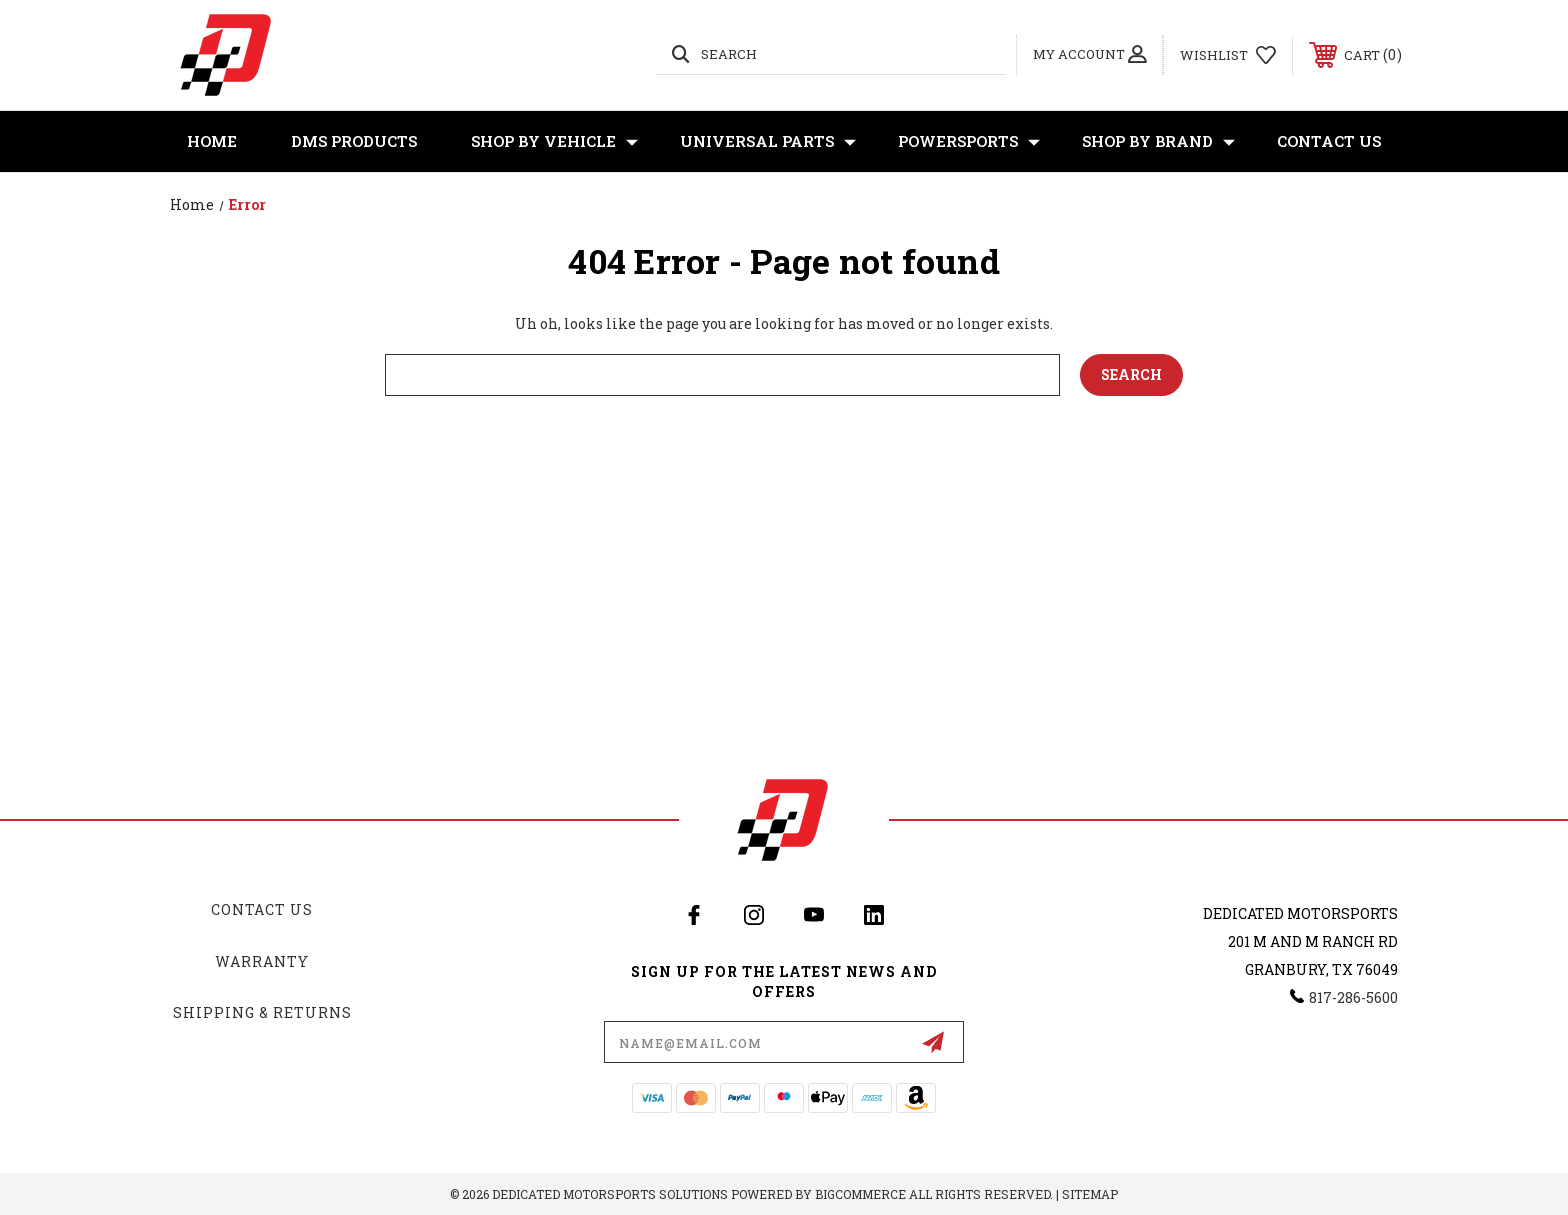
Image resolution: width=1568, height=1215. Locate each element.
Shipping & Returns (262, 1012)
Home (212, 141)
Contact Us (1329, 141)
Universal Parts (768, 141)
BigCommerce (860, 1194)
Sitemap (1090, 1194)
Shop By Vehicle (554, 141)
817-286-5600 (1353, 997)
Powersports (969, 141)
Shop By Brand (1158, 141)
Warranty (262, 961)
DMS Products (354, 141)
